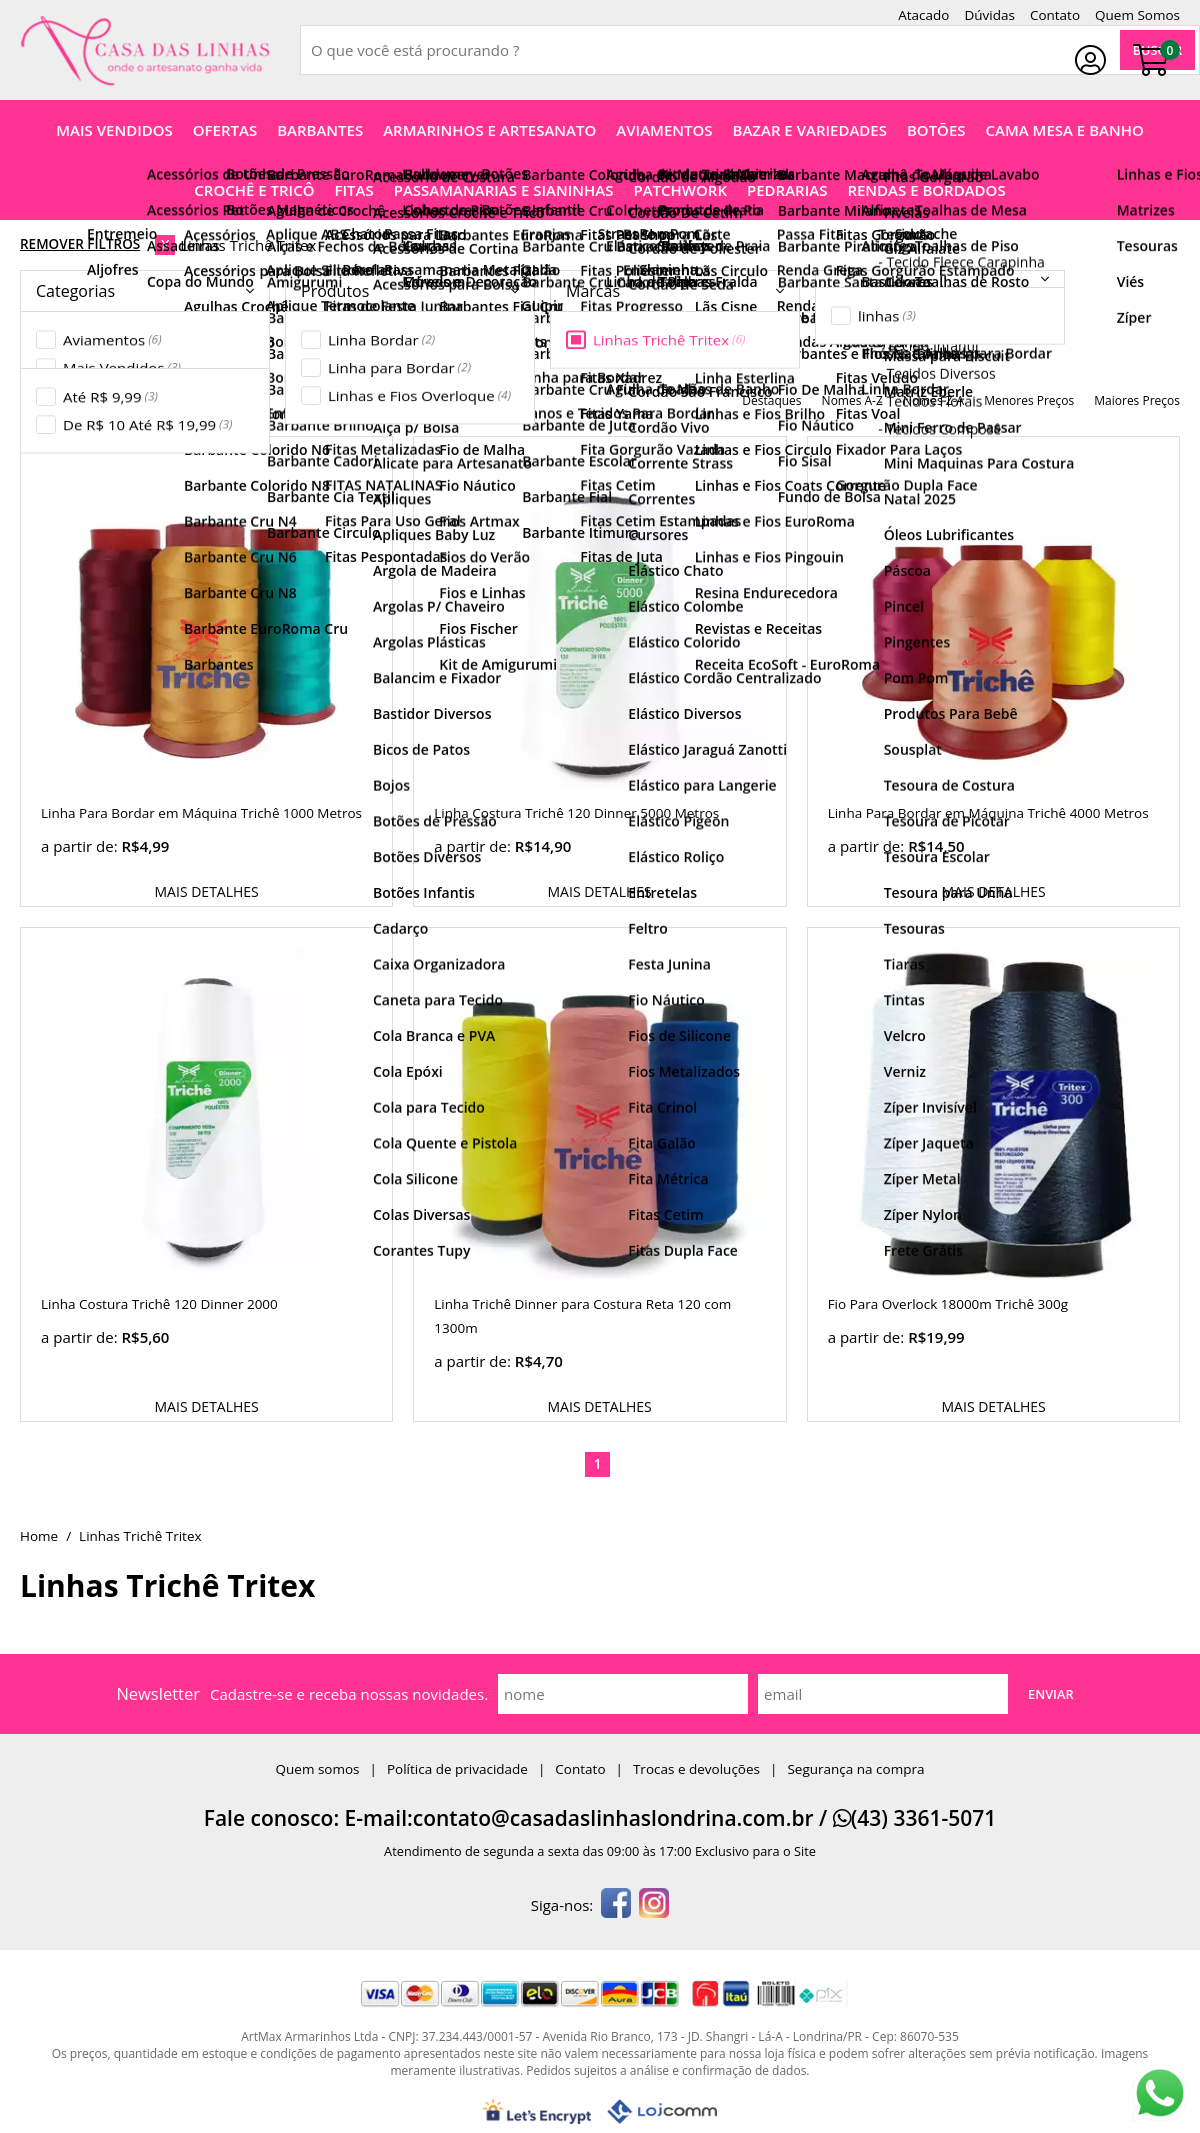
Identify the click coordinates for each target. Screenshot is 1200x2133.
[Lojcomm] (662, 2111)
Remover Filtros (80, 244)
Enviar (1051, 1694)
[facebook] (616, 1905)
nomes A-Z (852, 400)
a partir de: (81, 846)
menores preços (1029, 400)
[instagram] (654, 1905)
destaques (771, 400)
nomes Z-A (933, 400)
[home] (145, 50)
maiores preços (1137, 400)
